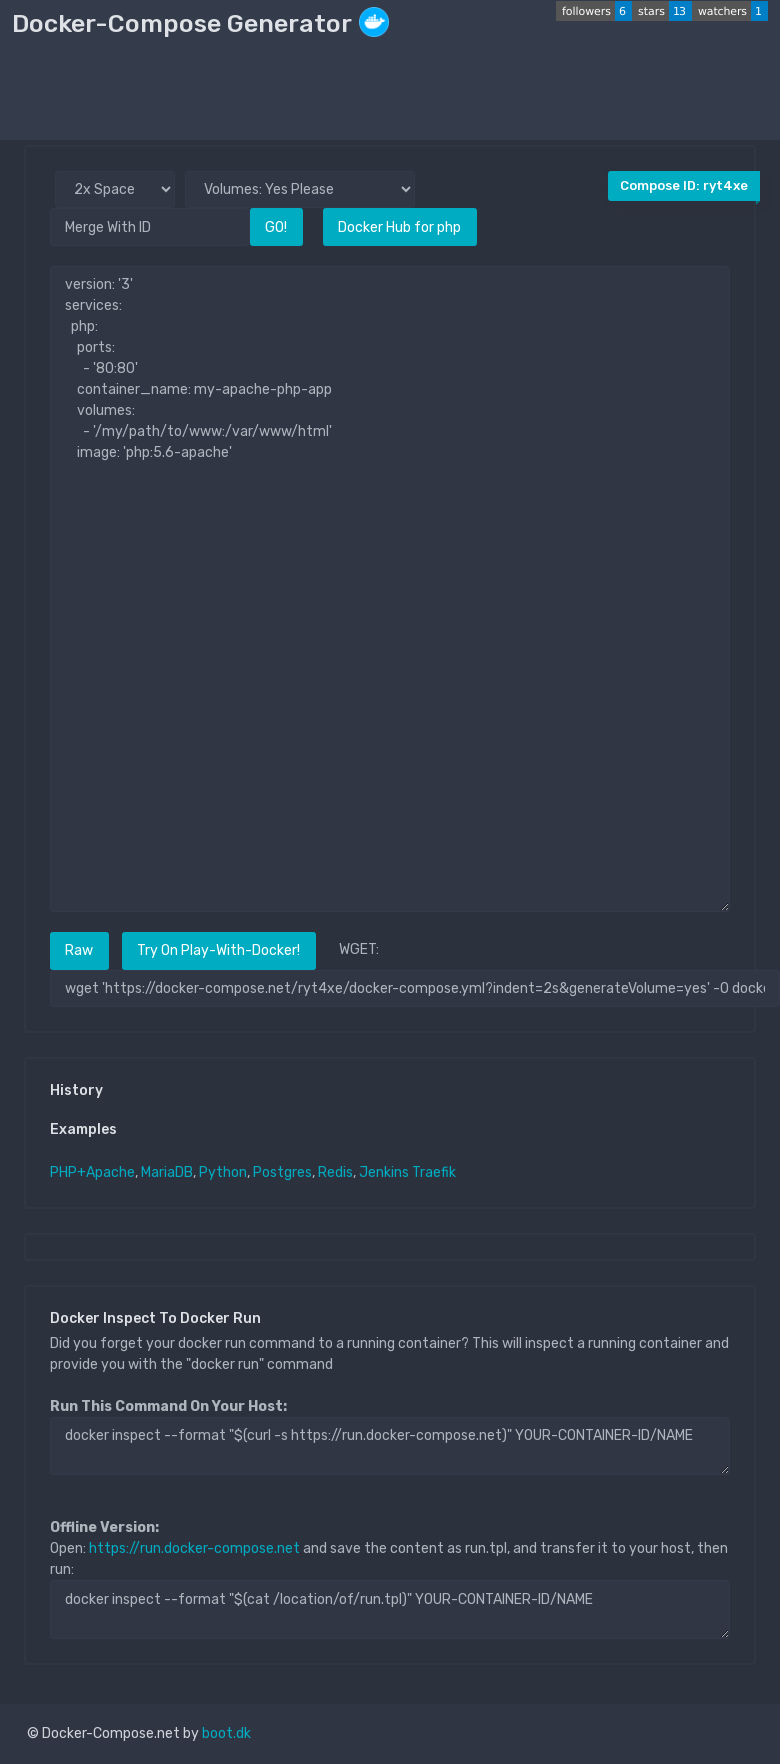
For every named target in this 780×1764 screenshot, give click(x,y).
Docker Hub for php (399, 227)
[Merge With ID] (150, 226)
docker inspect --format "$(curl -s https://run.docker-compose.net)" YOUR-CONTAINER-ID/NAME (390, 1446)
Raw (79, 950)
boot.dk (226, 1733)
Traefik (434, 1172)
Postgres (282, 1172)
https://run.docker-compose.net (194, 1548)
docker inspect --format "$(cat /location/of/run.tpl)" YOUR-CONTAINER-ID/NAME (390, 1609)
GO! (276, 227)
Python (223, 1172)
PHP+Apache (92, 1172)
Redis (335, 1172)
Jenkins (384, 1172)
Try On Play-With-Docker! (218, 950)
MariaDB (167, 1172)
